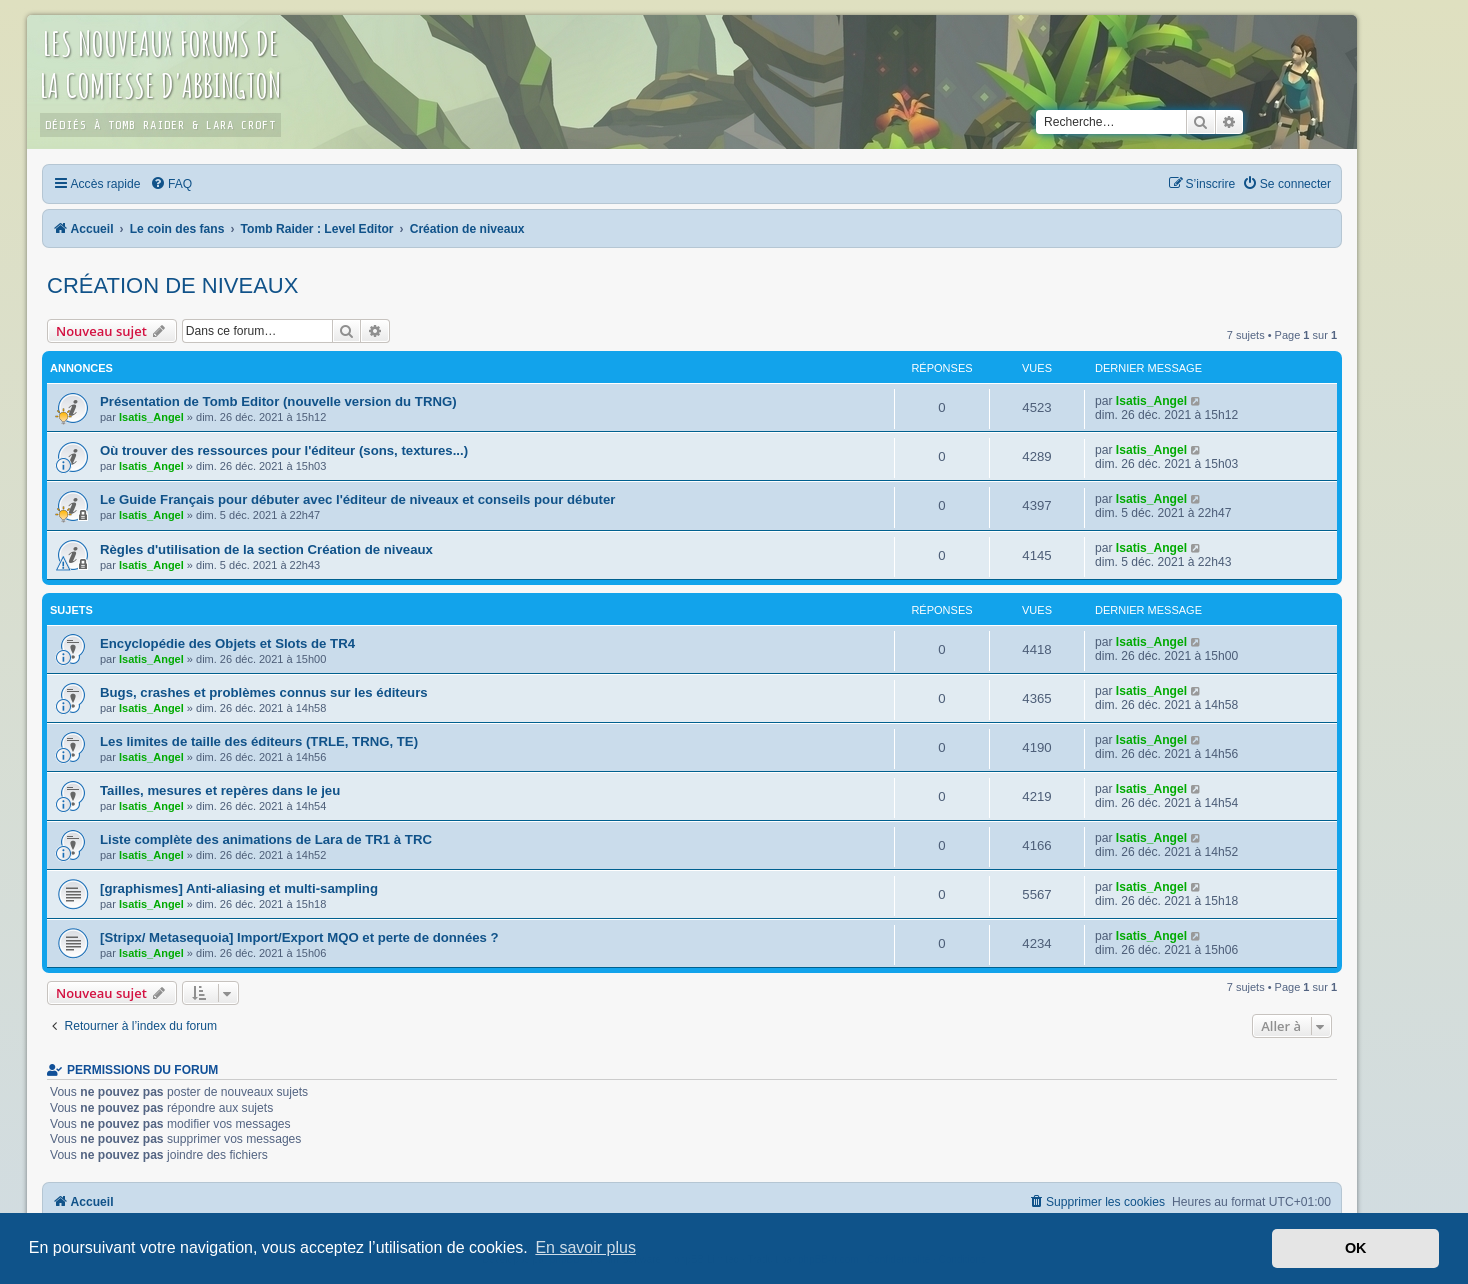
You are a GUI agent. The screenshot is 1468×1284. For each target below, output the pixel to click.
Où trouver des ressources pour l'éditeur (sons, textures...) (284, 450)
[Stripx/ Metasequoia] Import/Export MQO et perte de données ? (299, 937)
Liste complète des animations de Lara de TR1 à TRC (266, 839)
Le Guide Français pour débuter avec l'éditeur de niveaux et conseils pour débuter (357, 499)
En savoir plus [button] (585, 1247)
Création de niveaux (172, 285)
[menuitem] (171, 184)
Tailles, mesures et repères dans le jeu (220, 790)
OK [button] (1356, 1248)
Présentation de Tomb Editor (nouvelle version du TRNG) (278, 401)
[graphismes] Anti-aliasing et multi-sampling (239, 888)
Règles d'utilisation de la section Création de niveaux (266, 549)
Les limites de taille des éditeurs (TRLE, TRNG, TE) (259, 741)
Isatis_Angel (151, 417)
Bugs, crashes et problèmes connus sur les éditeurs (264, 692)
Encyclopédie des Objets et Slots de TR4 (227, 643)
